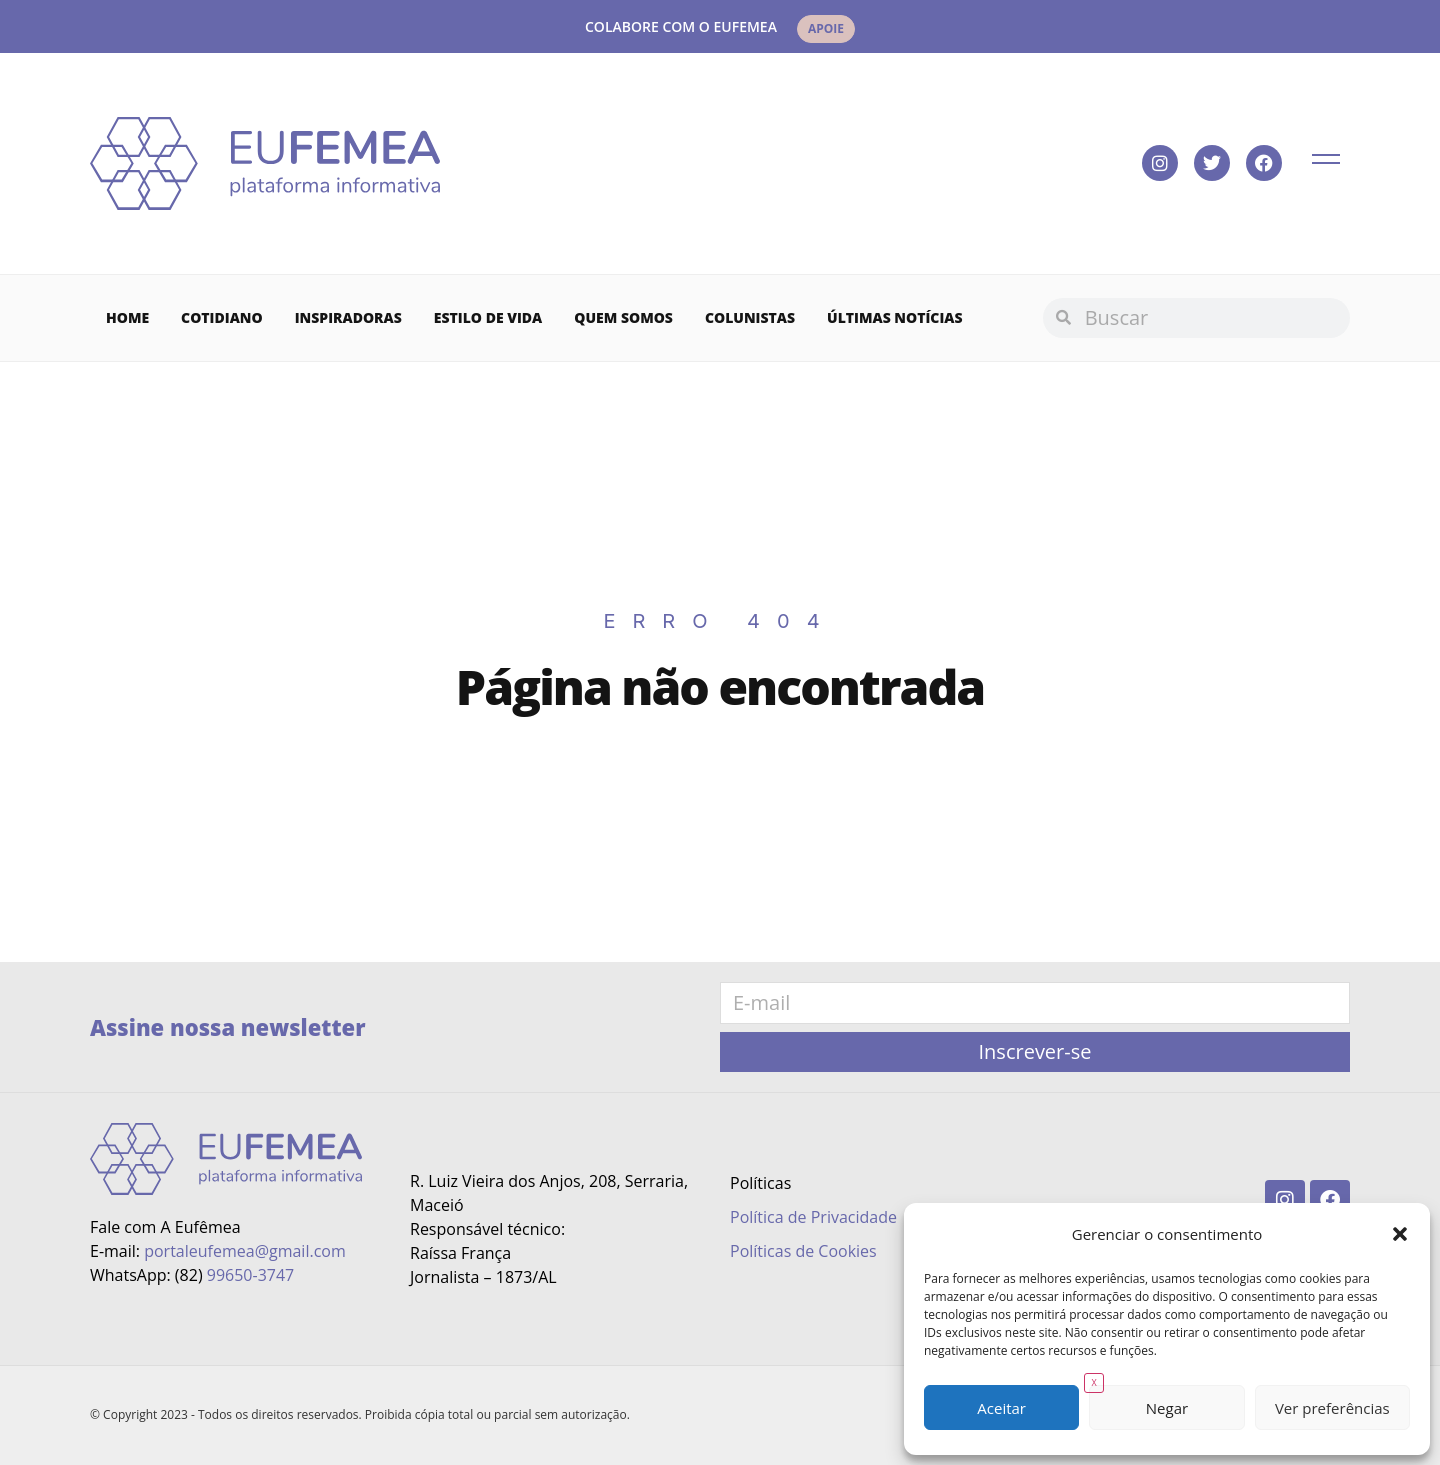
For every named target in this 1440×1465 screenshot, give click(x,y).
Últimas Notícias (895, 317)
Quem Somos (623, 317)
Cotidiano (222, 317)
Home (127, 317)
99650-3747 (250, 1275)
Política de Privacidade (813, 1217)
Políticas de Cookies (803, 1251)
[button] (1400, 1234)
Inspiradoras (348, 317)
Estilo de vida (488, 317)
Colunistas (750, 317)
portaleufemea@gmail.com (245, 1251)
